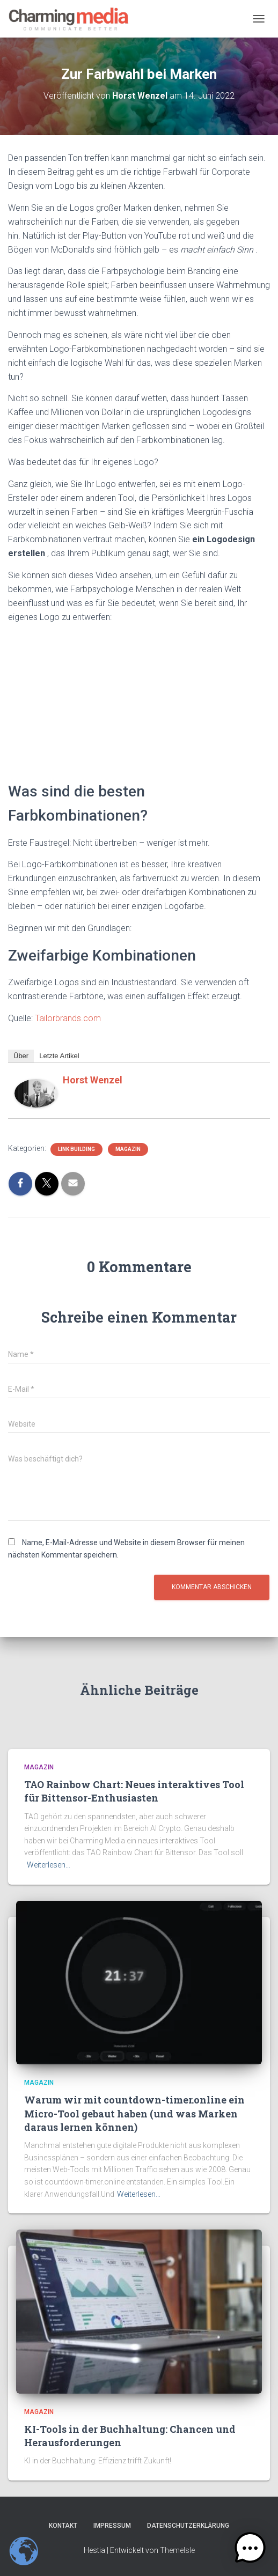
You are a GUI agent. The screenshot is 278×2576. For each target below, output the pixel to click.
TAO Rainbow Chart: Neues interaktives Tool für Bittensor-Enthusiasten (134, 1791)
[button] (250, 2548)
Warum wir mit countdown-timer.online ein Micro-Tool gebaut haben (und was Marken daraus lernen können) (134, 2113)
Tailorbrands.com (68, 1018)
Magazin (128, 1149)
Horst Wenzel (92, 1080)
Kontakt (63, 2525)
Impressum (112, 2525)
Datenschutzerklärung (188, 2525)
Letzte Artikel (59, 1056)
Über (20, 1056)
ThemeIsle (177, 2550)
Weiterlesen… (48, 1865)
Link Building (76, 1149)
